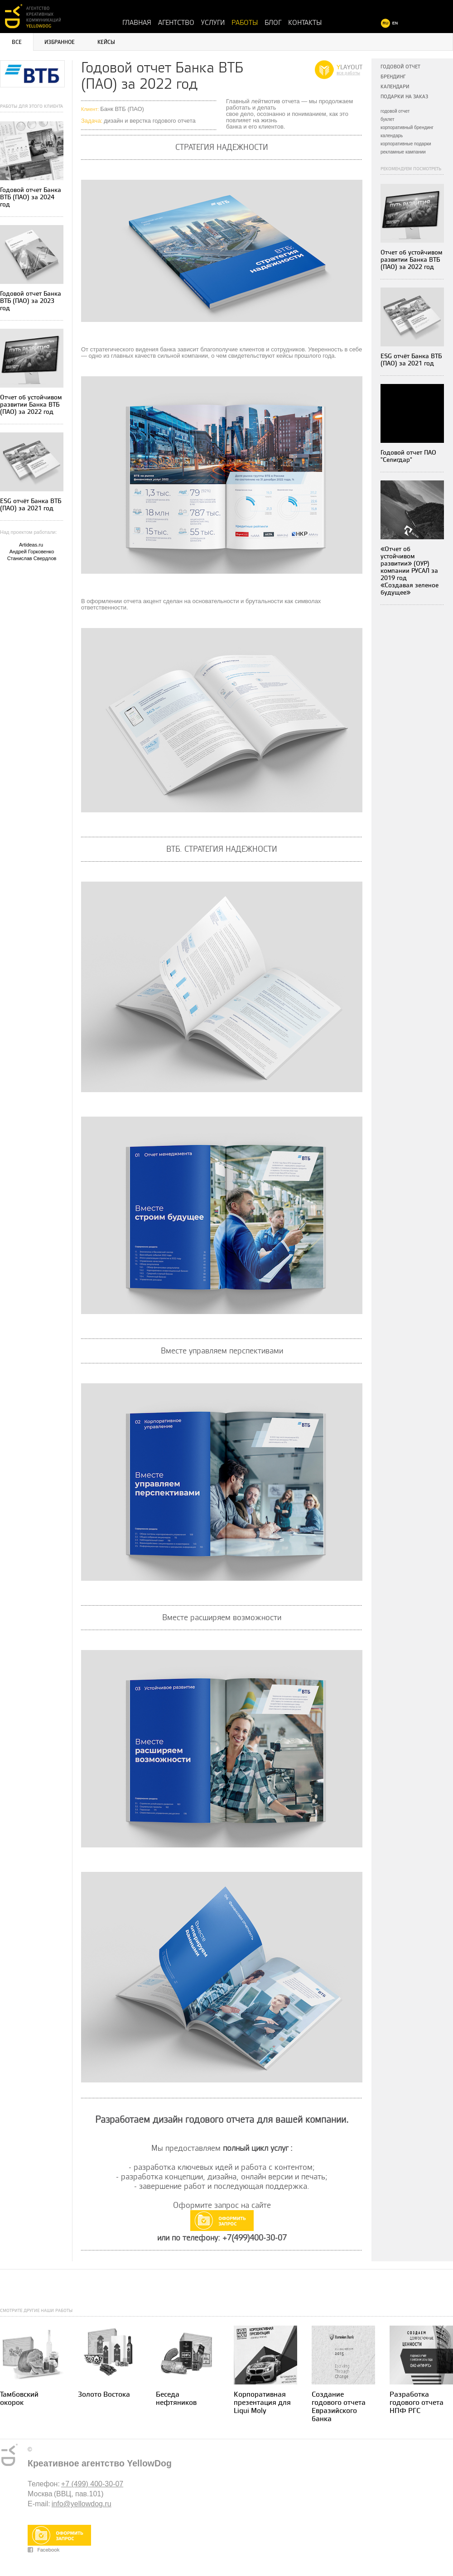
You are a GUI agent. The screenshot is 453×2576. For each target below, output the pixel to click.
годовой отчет (395, 111)
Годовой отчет (400, 67)
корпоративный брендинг (407, 127)
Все (17, 42)
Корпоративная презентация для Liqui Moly (262, 2402)
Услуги (213, 23)
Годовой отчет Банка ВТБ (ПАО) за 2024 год (30, 197)
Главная (136, 23)
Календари (395, 87)
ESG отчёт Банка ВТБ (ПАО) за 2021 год (30, 504)
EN (395, 23)
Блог (273, 23)
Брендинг (393, 77)
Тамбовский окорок (19, 2398)
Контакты (305, 23)
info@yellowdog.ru (81, 2504)
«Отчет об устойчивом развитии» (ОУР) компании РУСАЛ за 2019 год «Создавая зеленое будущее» (410, 570)
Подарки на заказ (404, 97)
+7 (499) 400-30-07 (92, 2484)
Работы (244, 23)
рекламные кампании (403, 151)
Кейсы (106, 42)
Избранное (59, 42)
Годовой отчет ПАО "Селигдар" (408, 456)
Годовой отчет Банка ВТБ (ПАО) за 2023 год (30, 301)
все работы (348, 73)
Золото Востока (104, 2394)
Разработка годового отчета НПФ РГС (416, 2402)
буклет (388, 119)
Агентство (176, 23)
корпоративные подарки (406, 143)
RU (386, 23)
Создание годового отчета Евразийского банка (339, 2406)
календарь (392, 135)
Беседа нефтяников (176, 2398)
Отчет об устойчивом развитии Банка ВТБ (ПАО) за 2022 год (31, 404)
